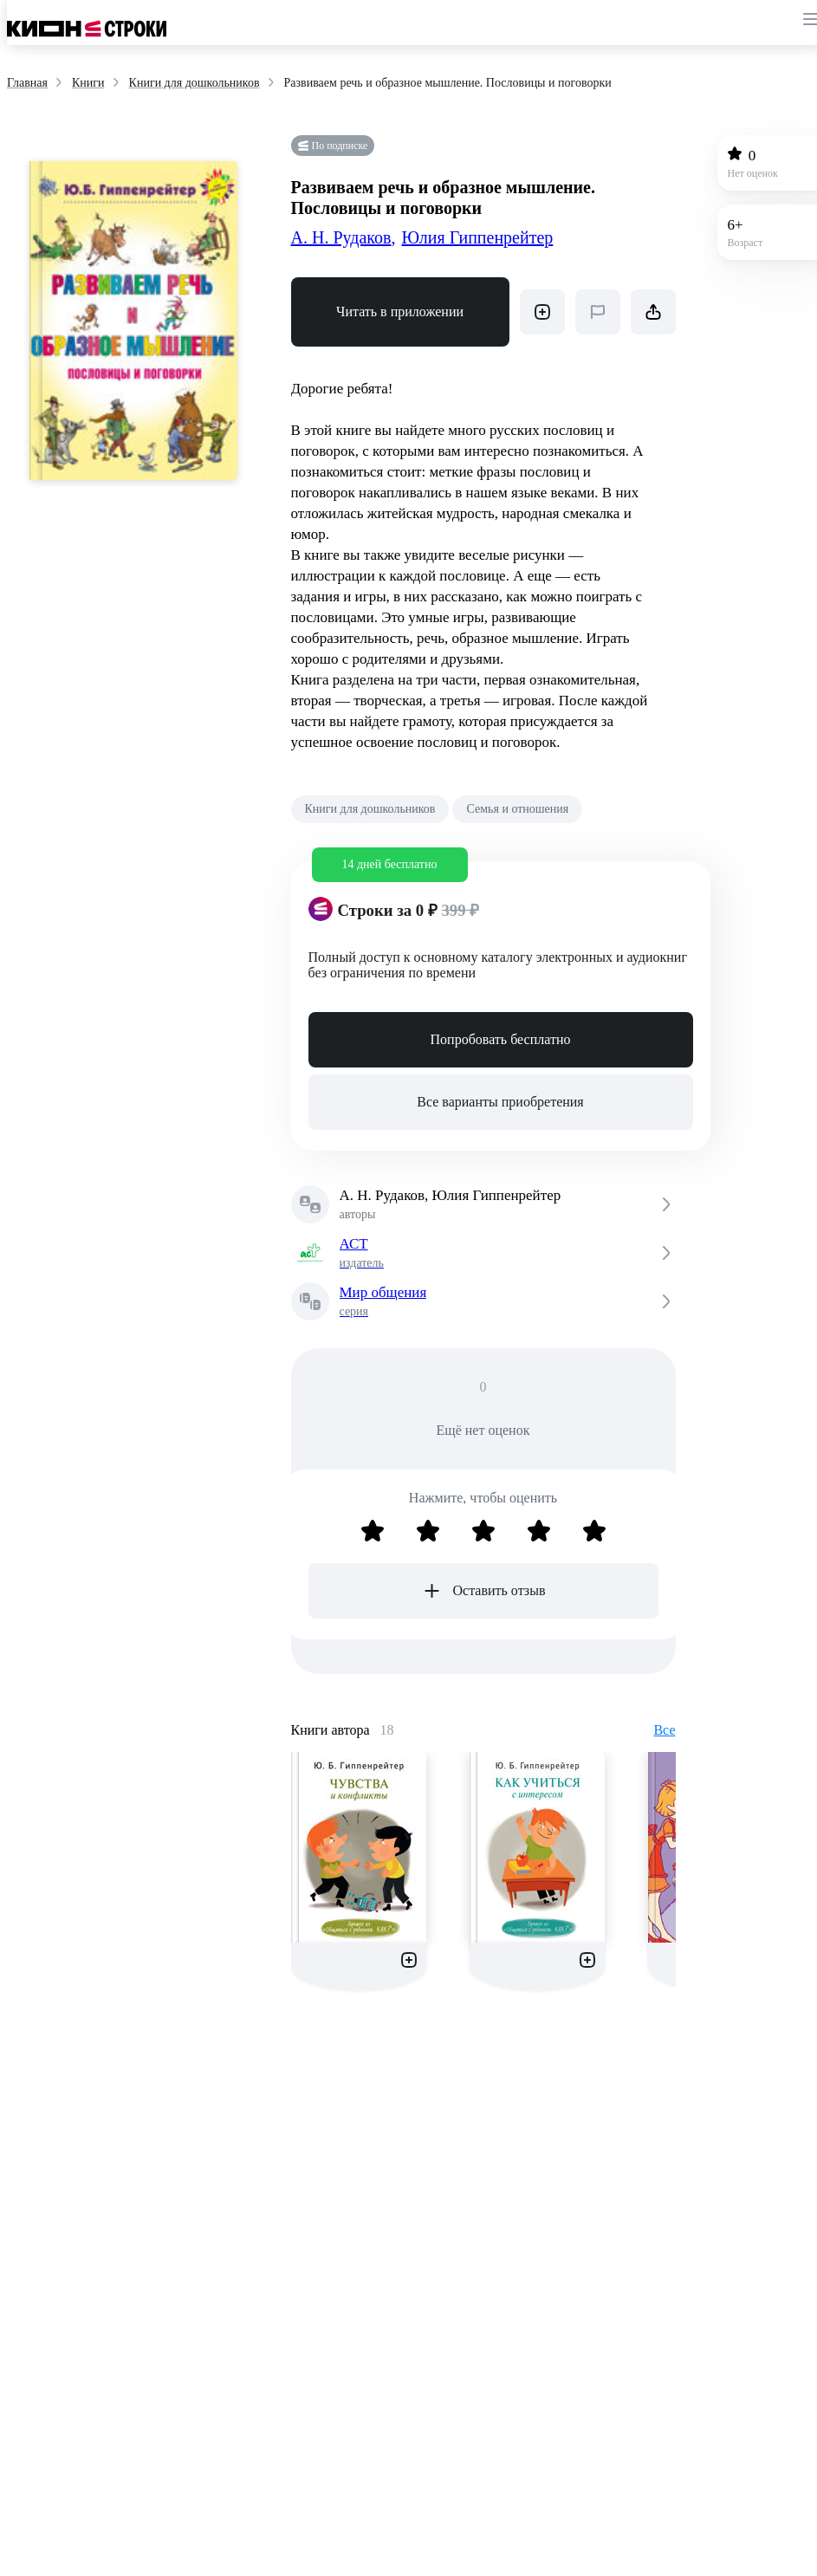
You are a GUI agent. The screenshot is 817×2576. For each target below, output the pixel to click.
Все (664, 1730)
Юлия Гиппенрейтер (477, 237)
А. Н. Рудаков (343, 237)
